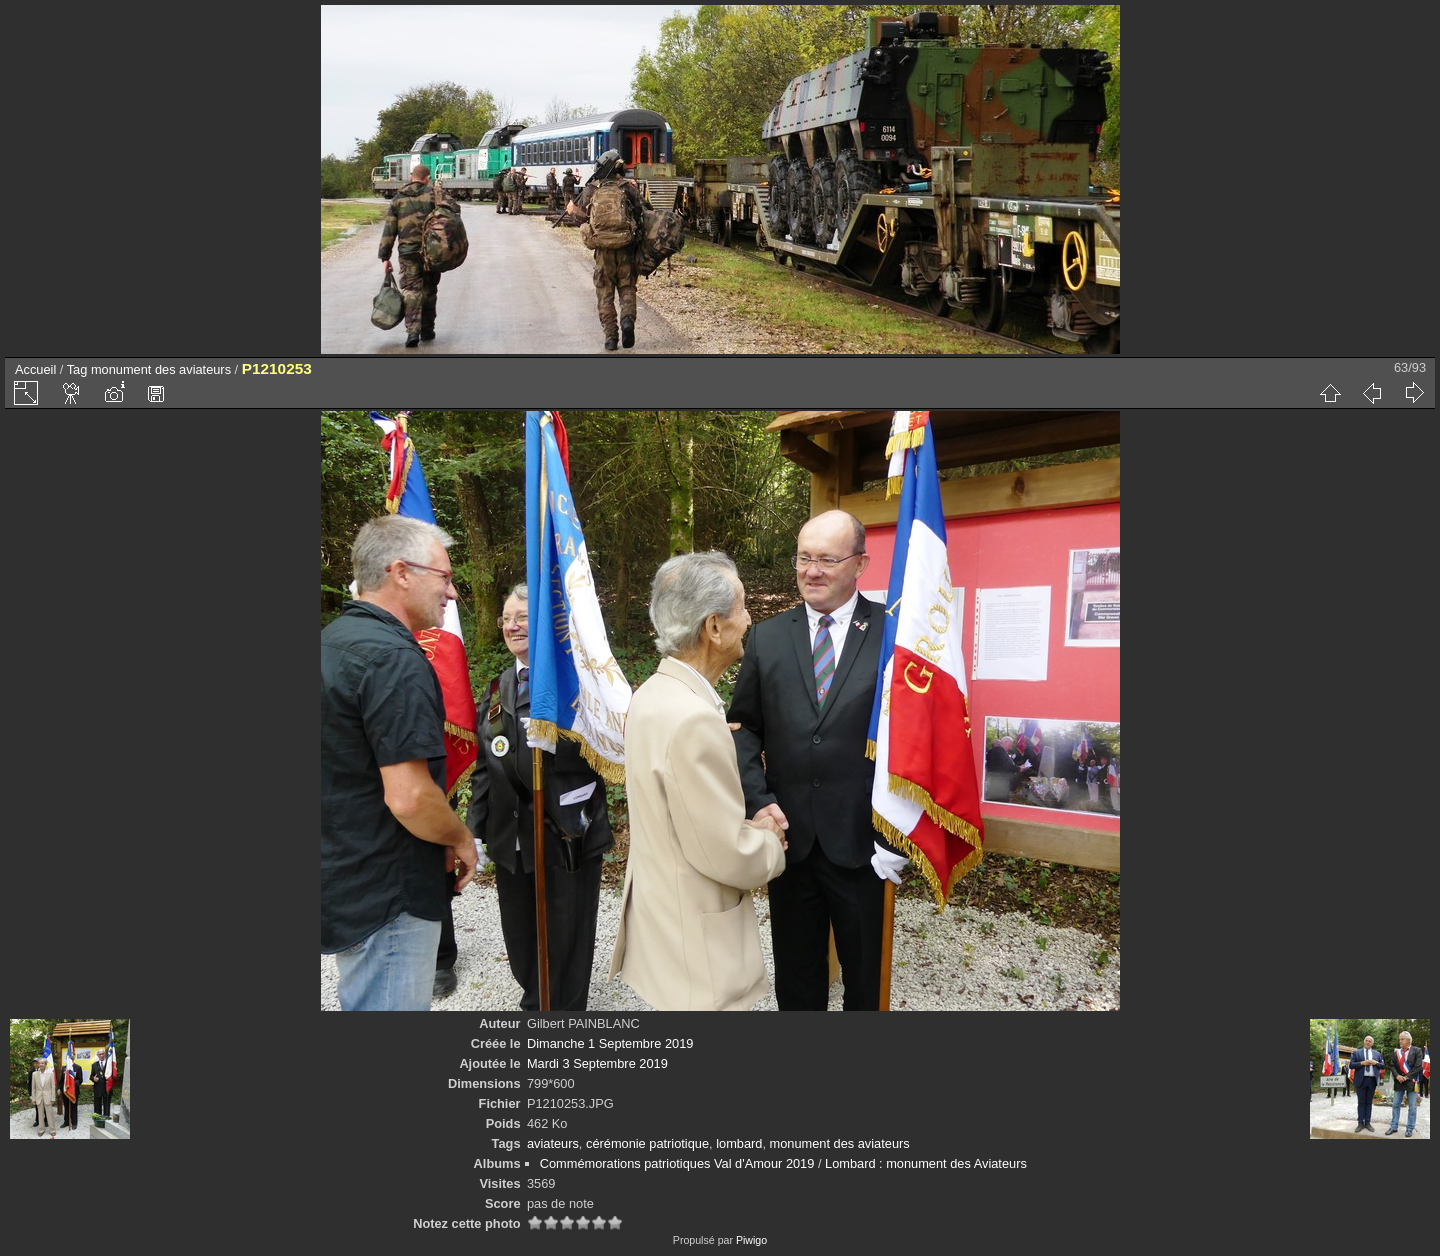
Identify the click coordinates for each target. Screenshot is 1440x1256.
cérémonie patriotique (647, 1143)
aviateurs (553, 1143)
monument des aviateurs (161, 369)
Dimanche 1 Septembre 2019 (610, 1043)
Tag (77, 369)
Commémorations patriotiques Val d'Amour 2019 (677, 1163)
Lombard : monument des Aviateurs (926, 1163)
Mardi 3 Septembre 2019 (597, 1063)
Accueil (35, 369)
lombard (739, 1143)
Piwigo (751, 1240)
